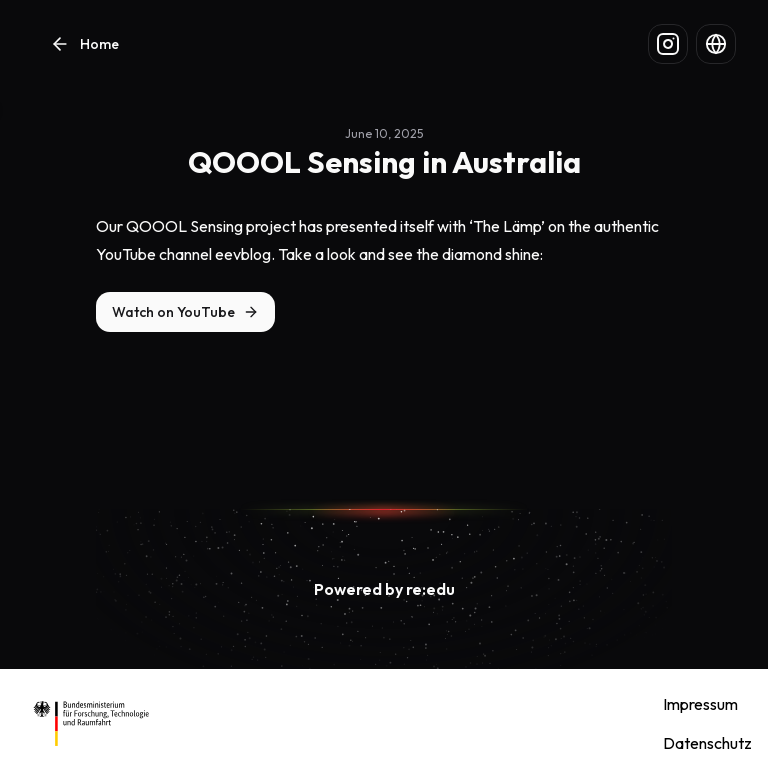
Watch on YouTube (173, 312)
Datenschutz (707, 743)
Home (83, 44)
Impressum (700, 704)
